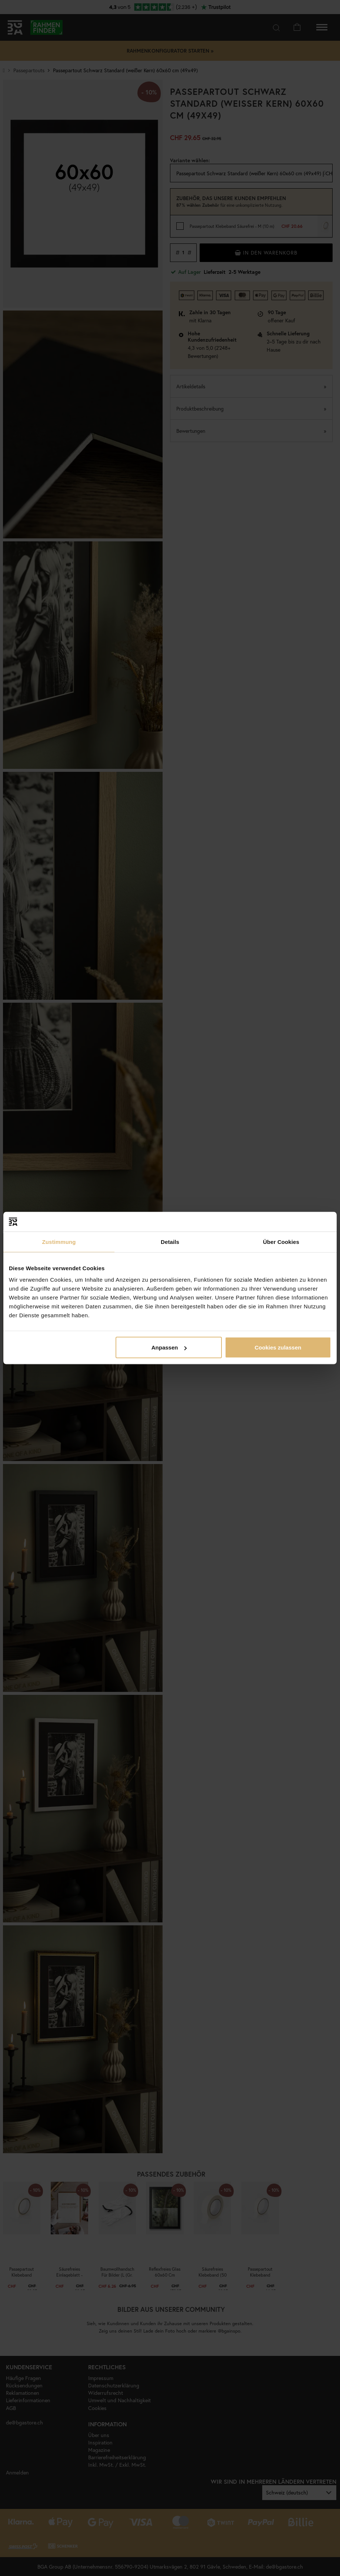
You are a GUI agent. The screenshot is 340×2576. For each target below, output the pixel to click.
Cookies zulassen (278, 1347)
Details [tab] (170, 1241)
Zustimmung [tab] (59, 1241)
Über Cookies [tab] (281, 1241)
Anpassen (169, 1347)
